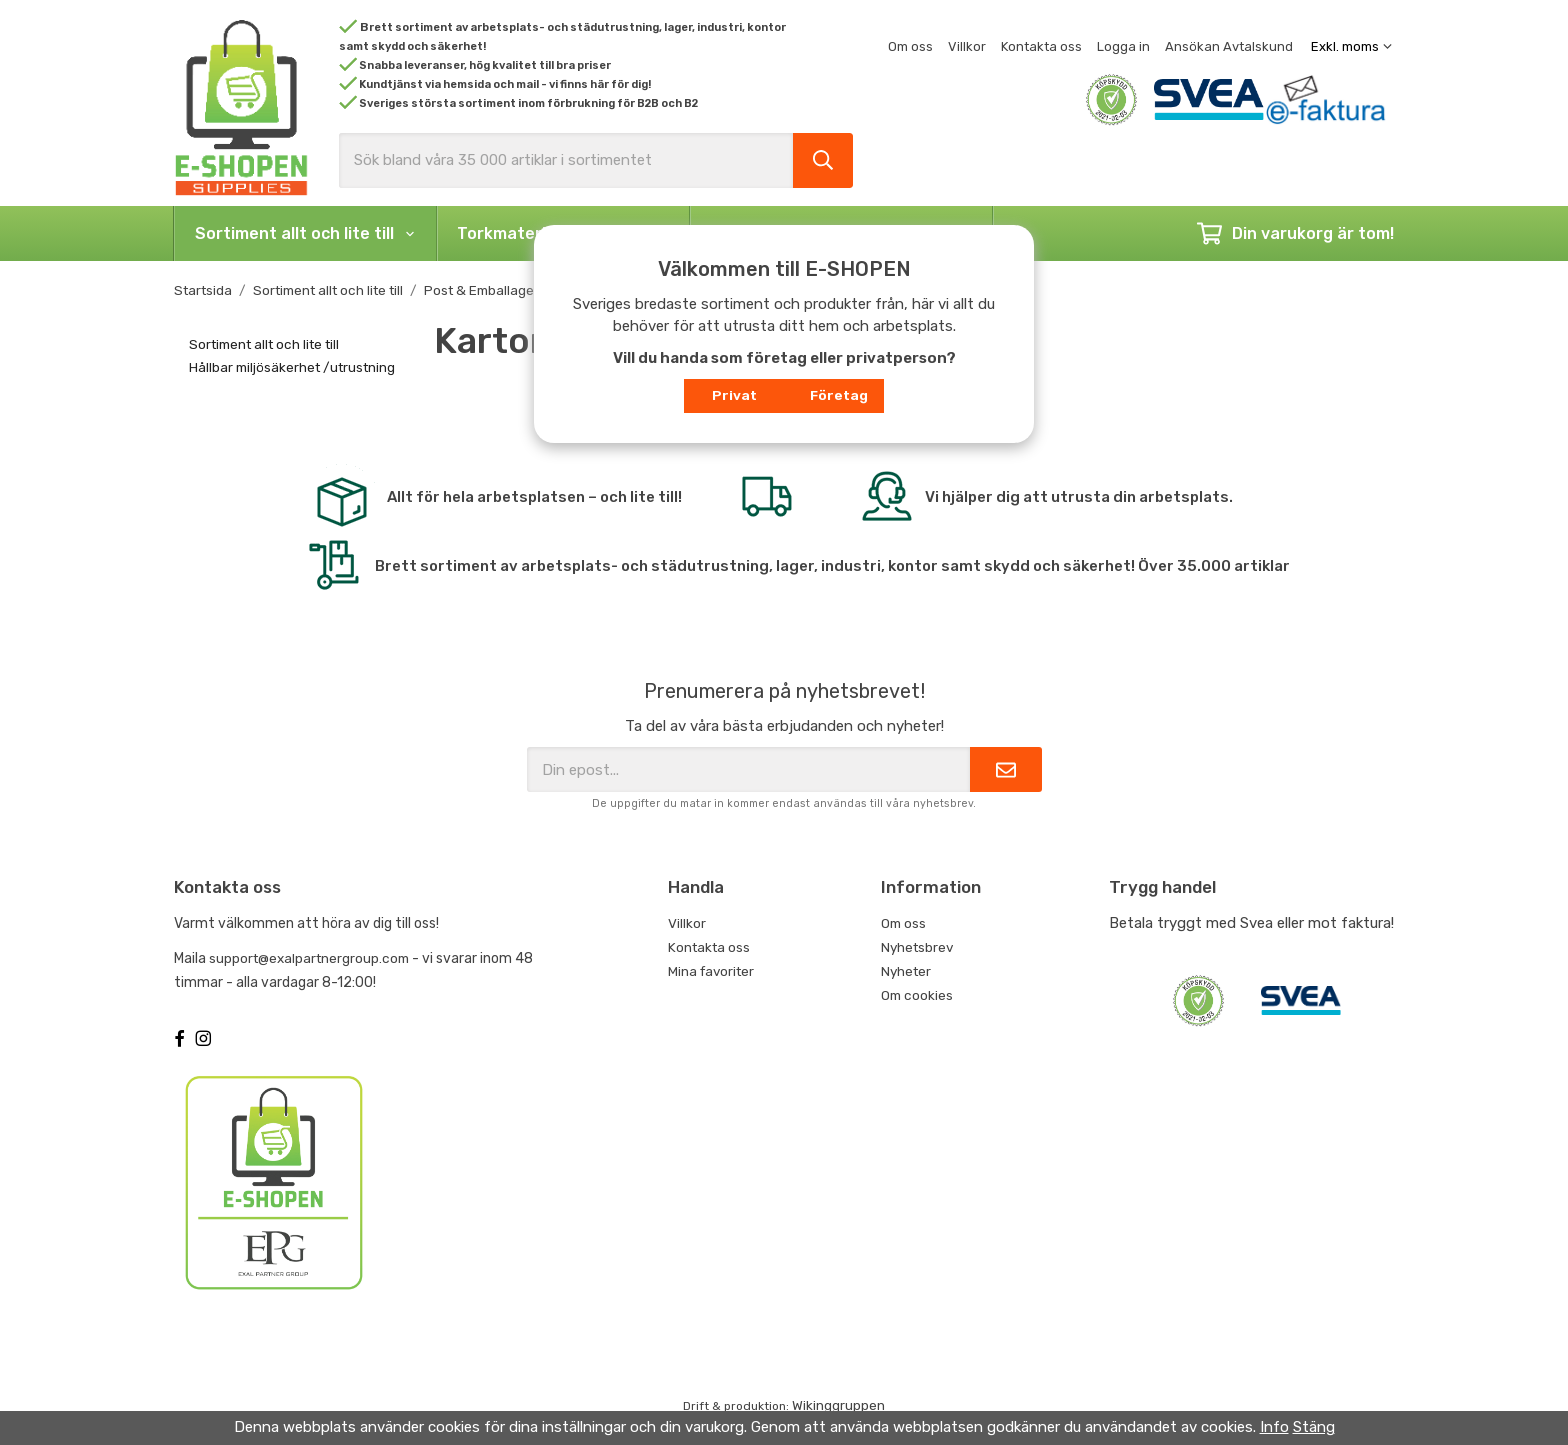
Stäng (1314, 1427)
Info (1274, 1427)
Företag (839, 395)
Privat (734, 395)
